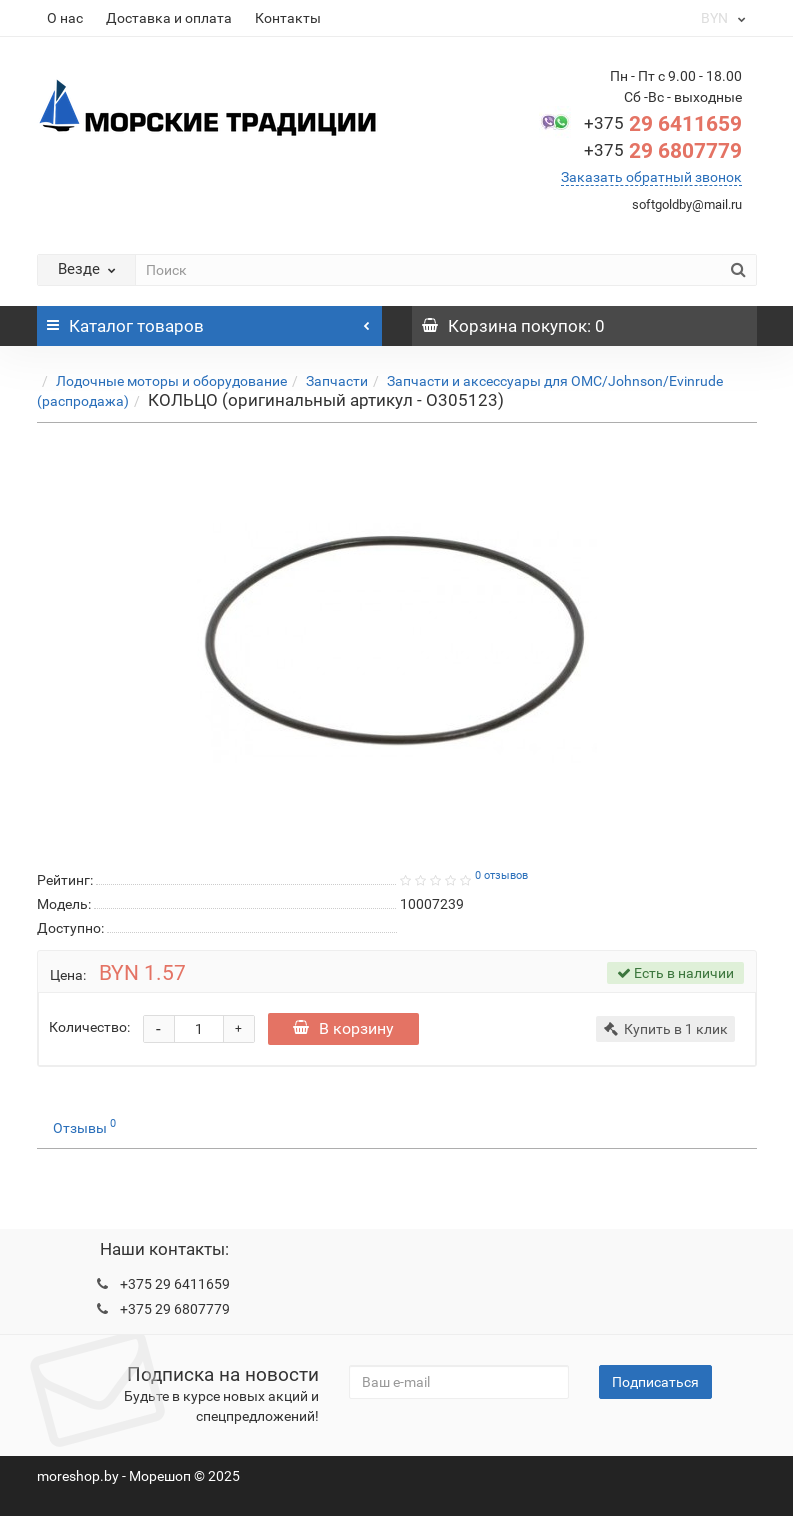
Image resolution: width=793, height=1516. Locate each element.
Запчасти (337, 381)
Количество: (89, 1027)
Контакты (288, 18)
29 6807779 (663, 151)
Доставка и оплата (169, 18)
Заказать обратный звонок (651, 177)
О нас (65, 18)
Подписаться (655, 1382)
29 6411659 (663, 124)
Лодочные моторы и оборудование (171, 381)
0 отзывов (501, 875)
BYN (722, 18)
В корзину (343, 1028)
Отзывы (84, 1126)
